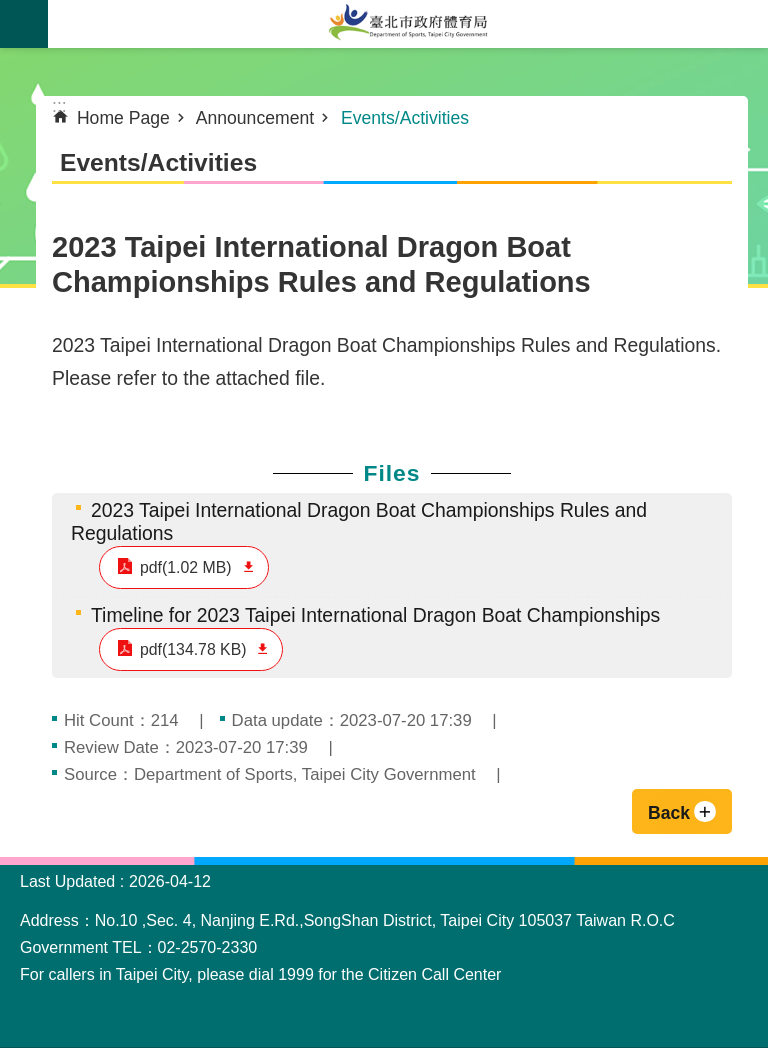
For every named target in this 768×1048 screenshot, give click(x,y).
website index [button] (24, 24)
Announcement (255, 118)
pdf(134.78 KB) (193, 649)
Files (391, 473)
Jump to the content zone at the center (10, 10)
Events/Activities (405, 118)
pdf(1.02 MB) (186, 567)
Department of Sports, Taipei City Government (408, 24)
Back (669, 813)
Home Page (123, 118)
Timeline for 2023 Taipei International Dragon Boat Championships (375, 615)
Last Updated (67, 881)
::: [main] (59, 106)
